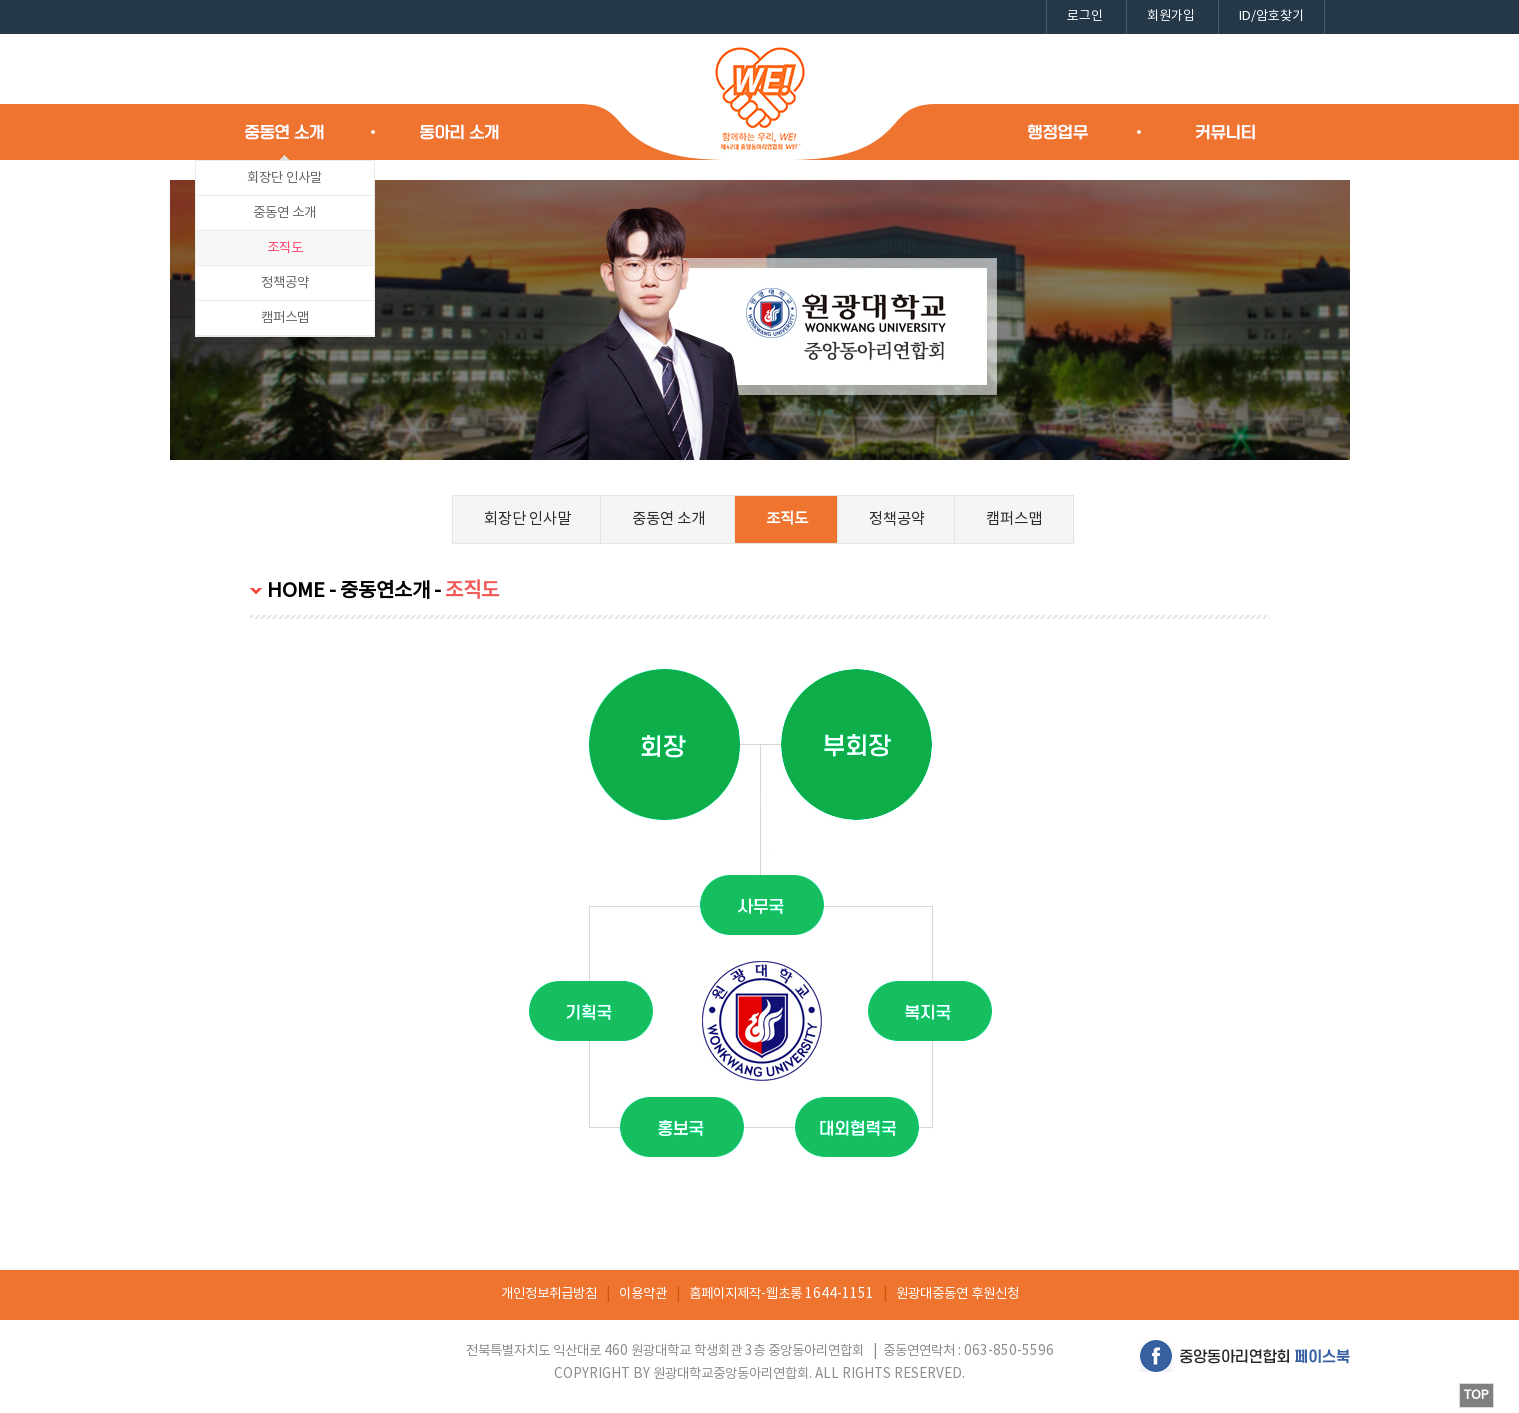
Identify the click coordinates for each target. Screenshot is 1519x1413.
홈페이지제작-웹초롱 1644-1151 (781, 1294)
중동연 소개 (284, 213)
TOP (1476, 1395)
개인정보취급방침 (549, 1294)
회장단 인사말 (284, 178)
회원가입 (1171, 16)
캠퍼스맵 (285, 318)
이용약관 (643, 1294)
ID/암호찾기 (1271, 16)
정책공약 (285, 283)
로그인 (1085, 16)
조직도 (285, 248)
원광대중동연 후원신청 (957, 1294)
